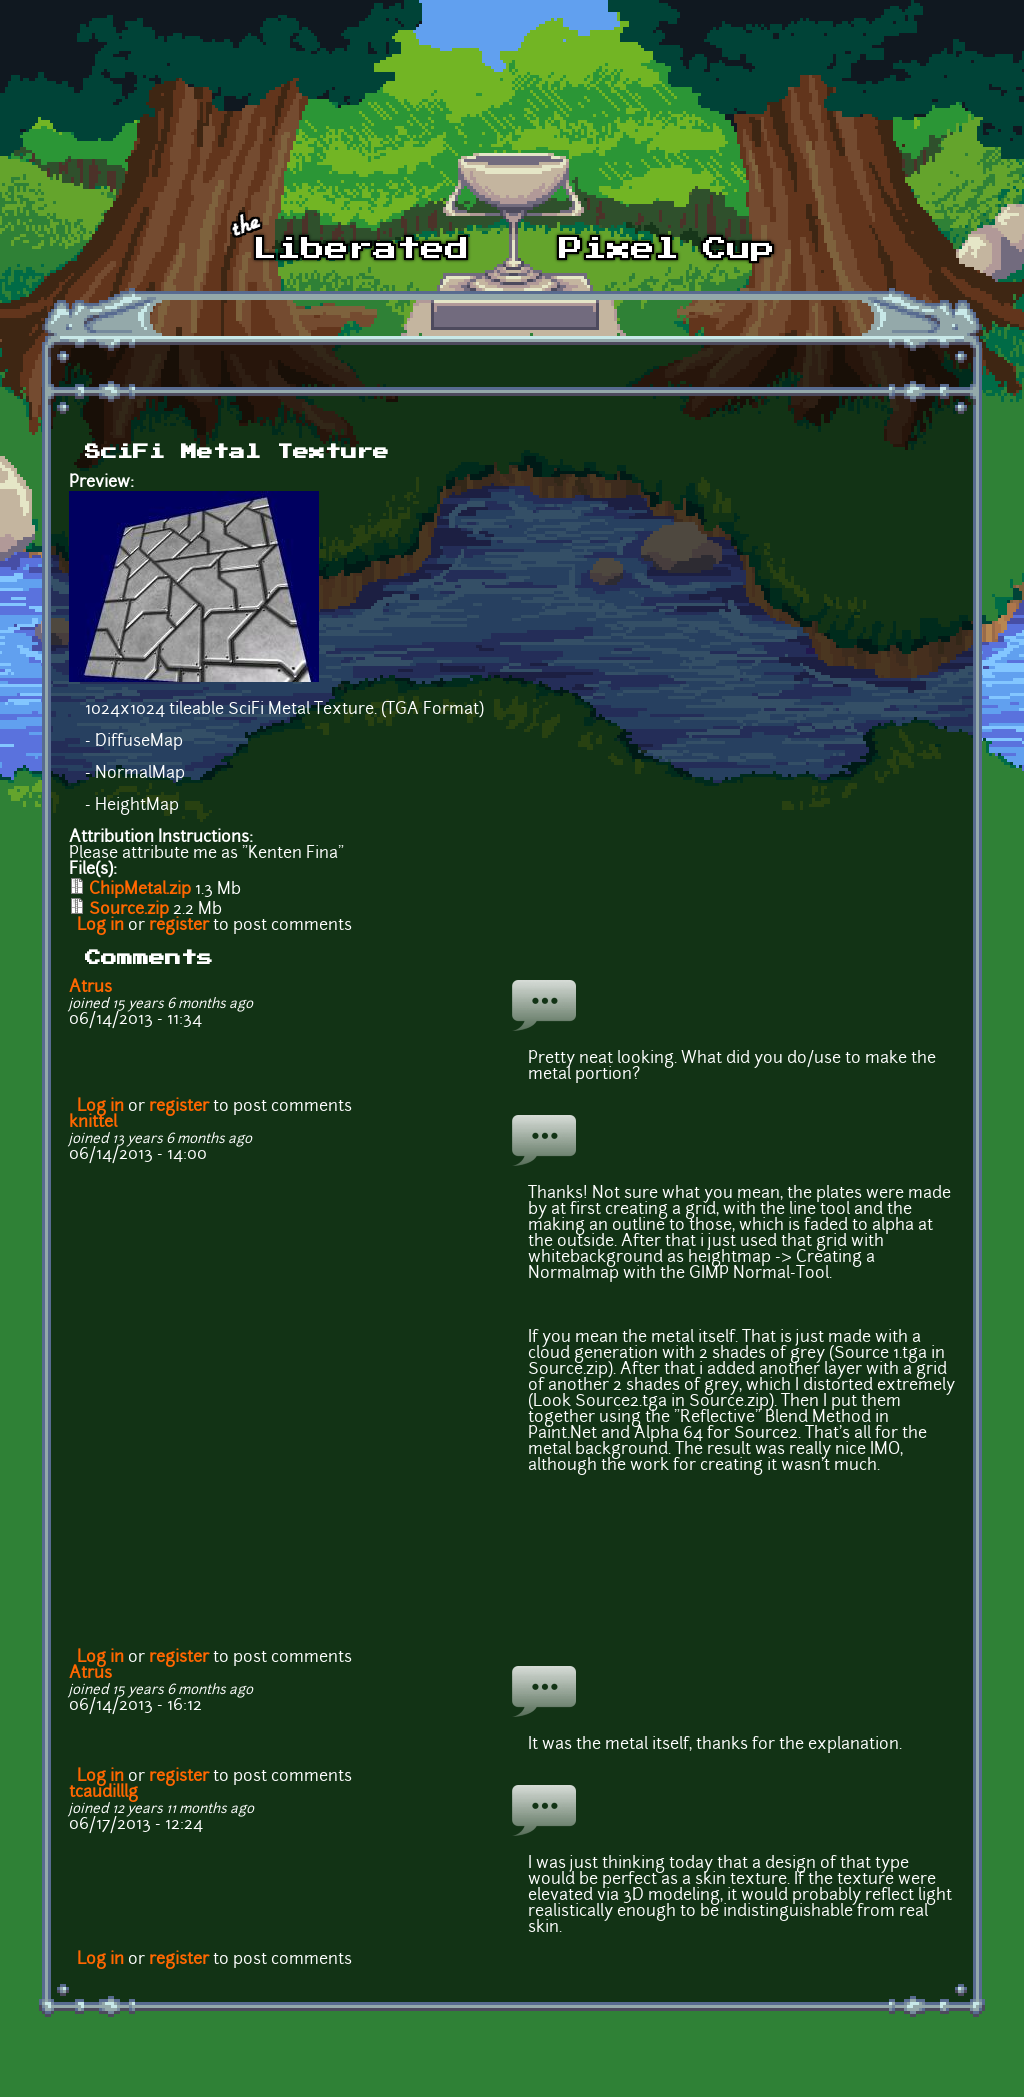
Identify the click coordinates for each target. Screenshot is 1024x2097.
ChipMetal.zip (140, 890)
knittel (93, 1123)
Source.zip (129, 910)
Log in (100, 926)
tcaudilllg (103, 1793)
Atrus (90, 988)
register (179, 926)
